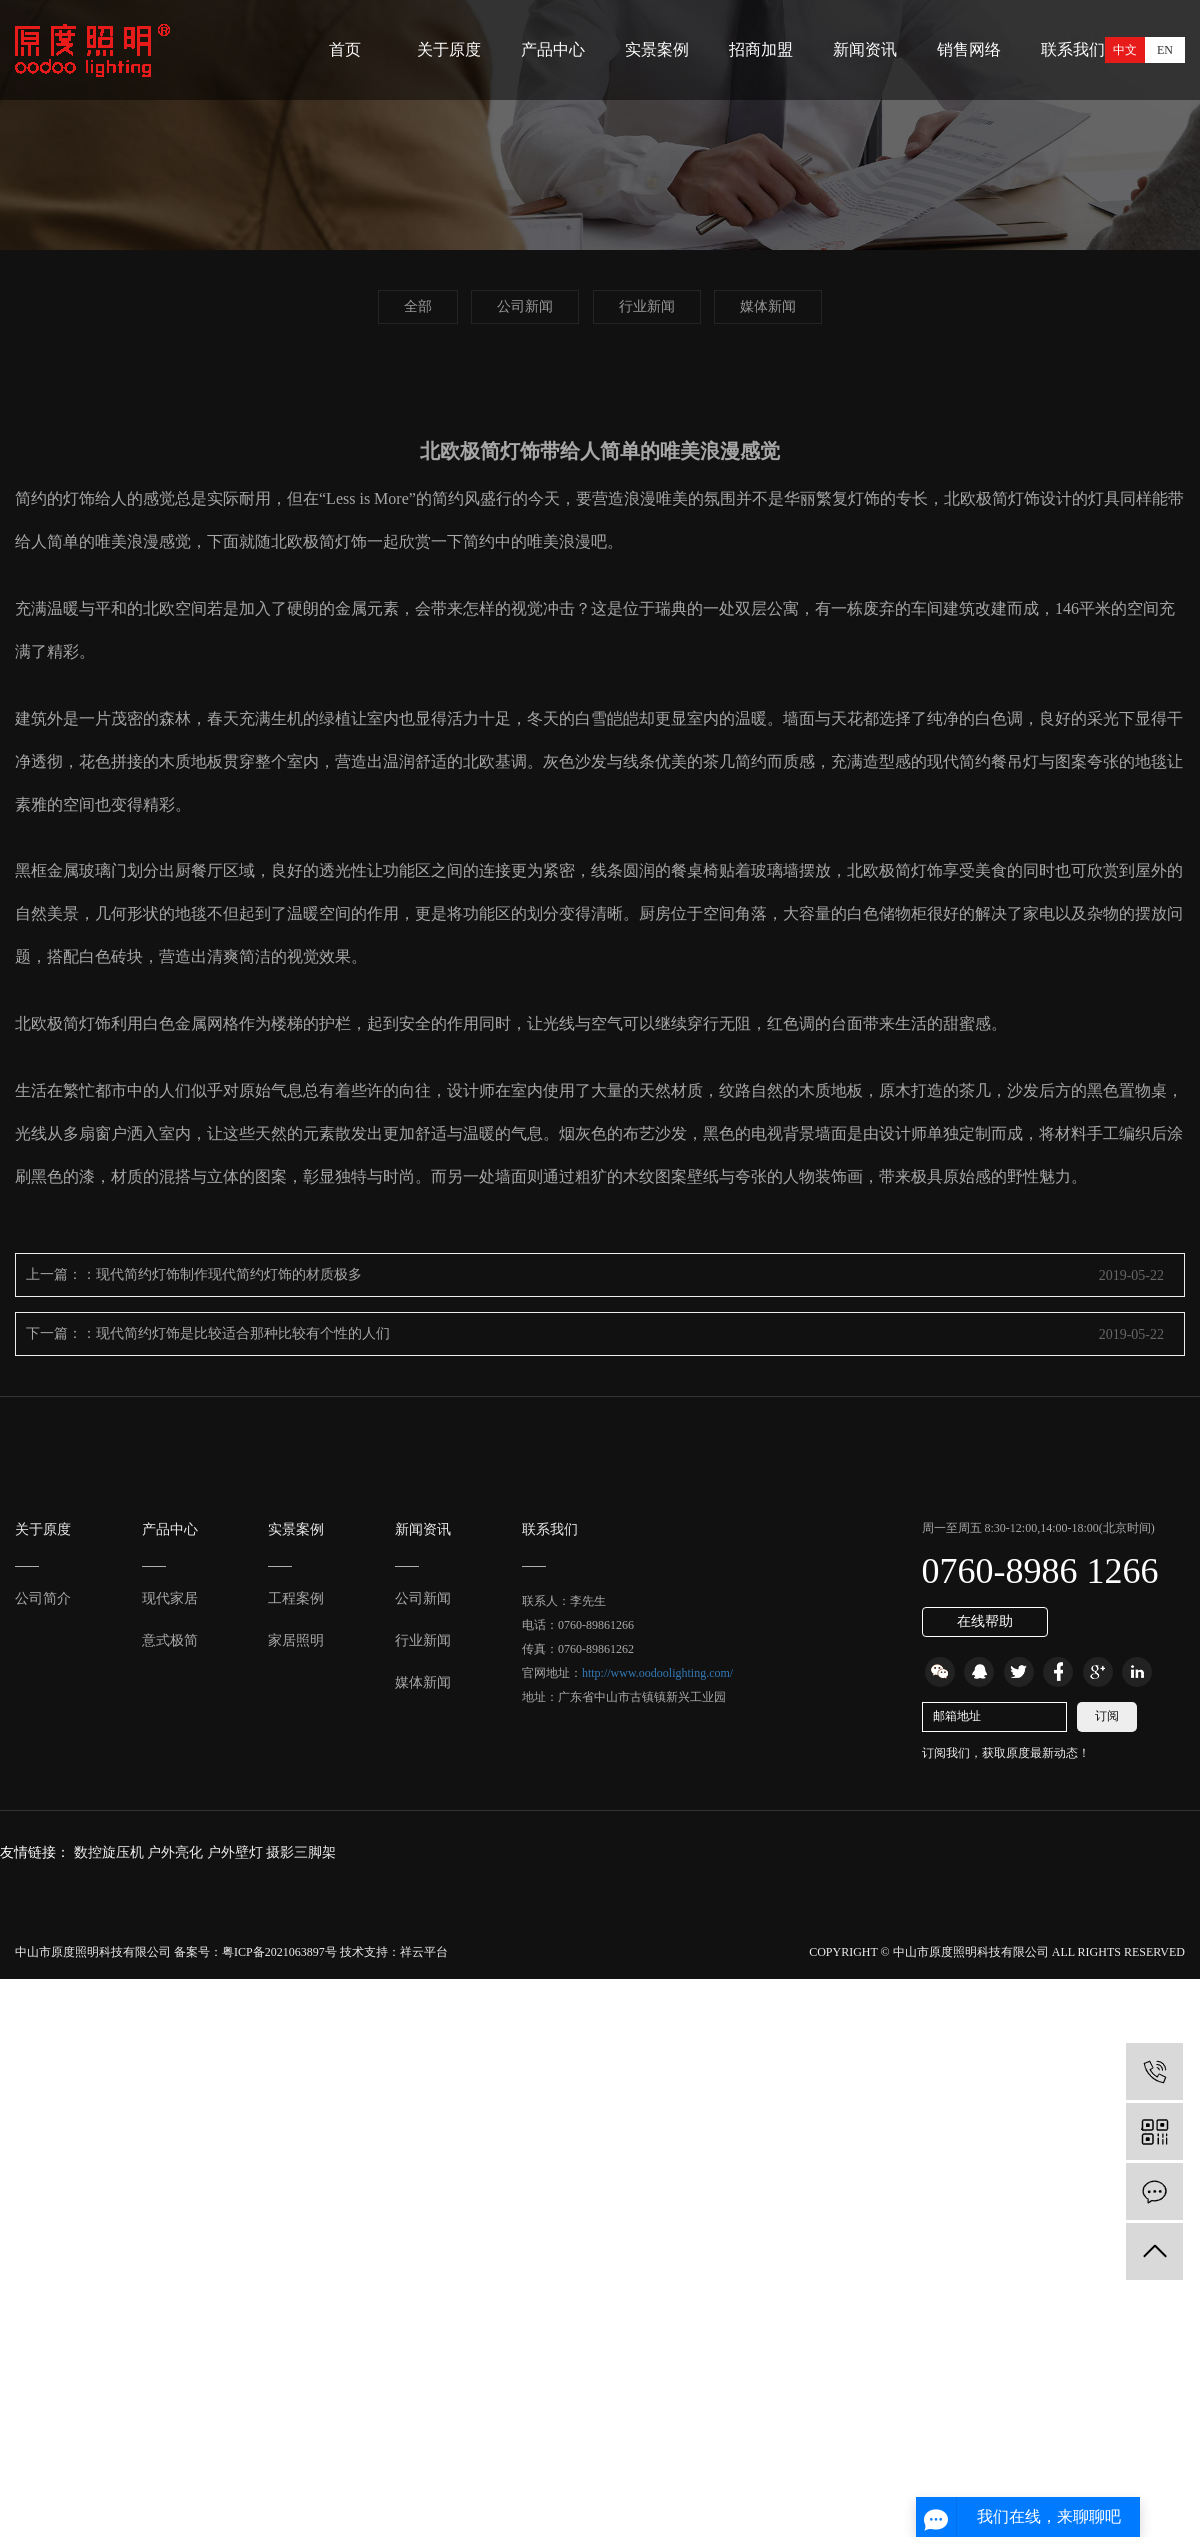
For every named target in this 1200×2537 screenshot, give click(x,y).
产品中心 (553, 49)
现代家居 (170, 1598)
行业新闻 (647, 306)
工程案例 (296, 1598)
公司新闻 (525, 306)
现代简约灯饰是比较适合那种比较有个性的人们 (243, 1333)
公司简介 (43, 1598)
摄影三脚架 (301, 1852)
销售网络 (969, 49)
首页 (345, 49)
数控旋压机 (111, 1852)
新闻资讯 (865, 49)
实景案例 (657, 49)
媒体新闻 (768, 306)
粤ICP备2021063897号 (279, 1952)
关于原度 (449, 49)
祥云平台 (424, 1952)
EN (1165, 50)
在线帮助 (985, 1621)
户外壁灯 (237, 1852)
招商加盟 (761, 49)
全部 (418, 306)
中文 (1125, 50)
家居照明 (296, 1640)
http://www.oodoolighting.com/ (657, 1673)
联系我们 (1073, 49)
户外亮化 (177, 1852)
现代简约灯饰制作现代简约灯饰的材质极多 (229, 1274)
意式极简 (170, 1640)
